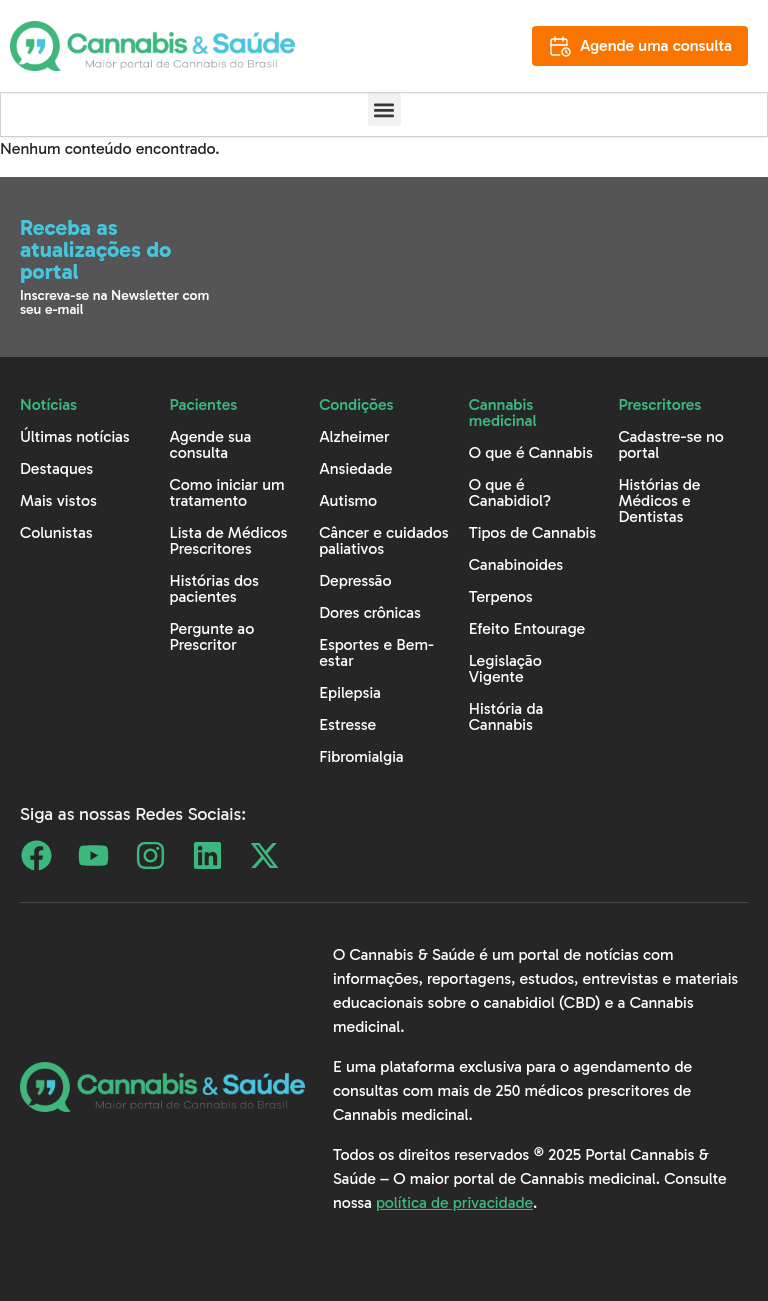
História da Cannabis (506, 716)
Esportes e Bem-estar (376, 652)
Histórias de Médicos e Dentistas (659, 500)
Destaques (56, 468)
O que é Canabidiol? (510, 492)
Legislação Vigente (505, 668)
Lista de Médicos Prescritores (229, 540)
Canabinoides (516, 564)
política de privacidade (454, 1202)
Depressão (355, 580)
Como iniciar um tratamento (227, 492)
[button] (384, 109)
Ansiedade (355, 468)
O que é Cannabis (531, 452)
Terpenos (501, 596)
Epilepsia (350, 692)
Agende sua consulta (211, 444)
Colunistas (56, 532)
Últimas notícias (75, 436)
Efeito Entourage (527, 628)
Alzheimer (354, 436)
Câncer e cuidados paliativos (384, 540)
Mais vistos (58, 500)
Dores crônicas (370, 612)
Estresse (347, 724)
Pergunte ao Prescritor (212, 636)
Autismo (348, 500)
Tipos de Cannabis (532, 532)
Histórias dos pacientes (214, 588)
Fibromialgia (361, 756)
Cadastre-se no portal (671, 444)
